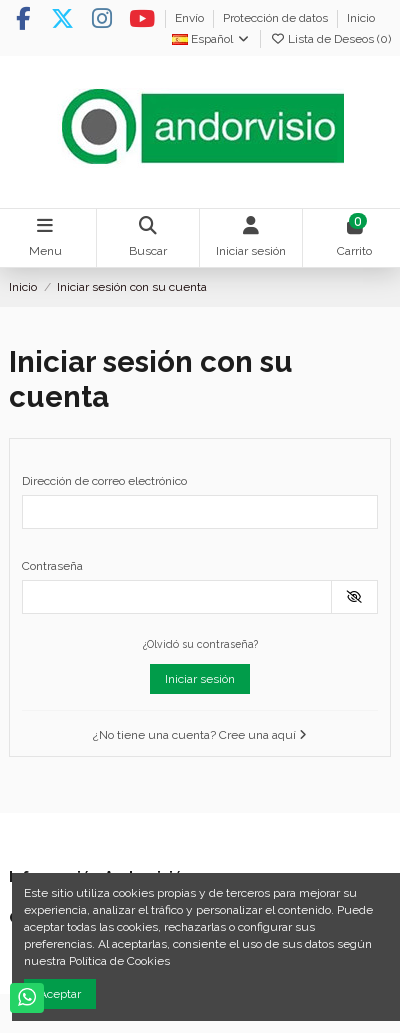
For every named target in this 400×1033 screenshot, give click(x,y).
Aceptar (60, 994)
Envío (191, 18)
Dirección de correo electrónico (104, 481)
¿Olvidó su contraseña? (200, 644)
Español (211, 39)
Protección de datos (277, 18)
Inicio (361, 18)
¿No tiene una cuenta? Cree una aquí (200, 735)
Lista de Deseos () (330, 39)
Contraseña (52, 566)
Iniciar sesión (200, 679)
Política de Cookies (119, 961)
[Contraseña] (177, 597)
